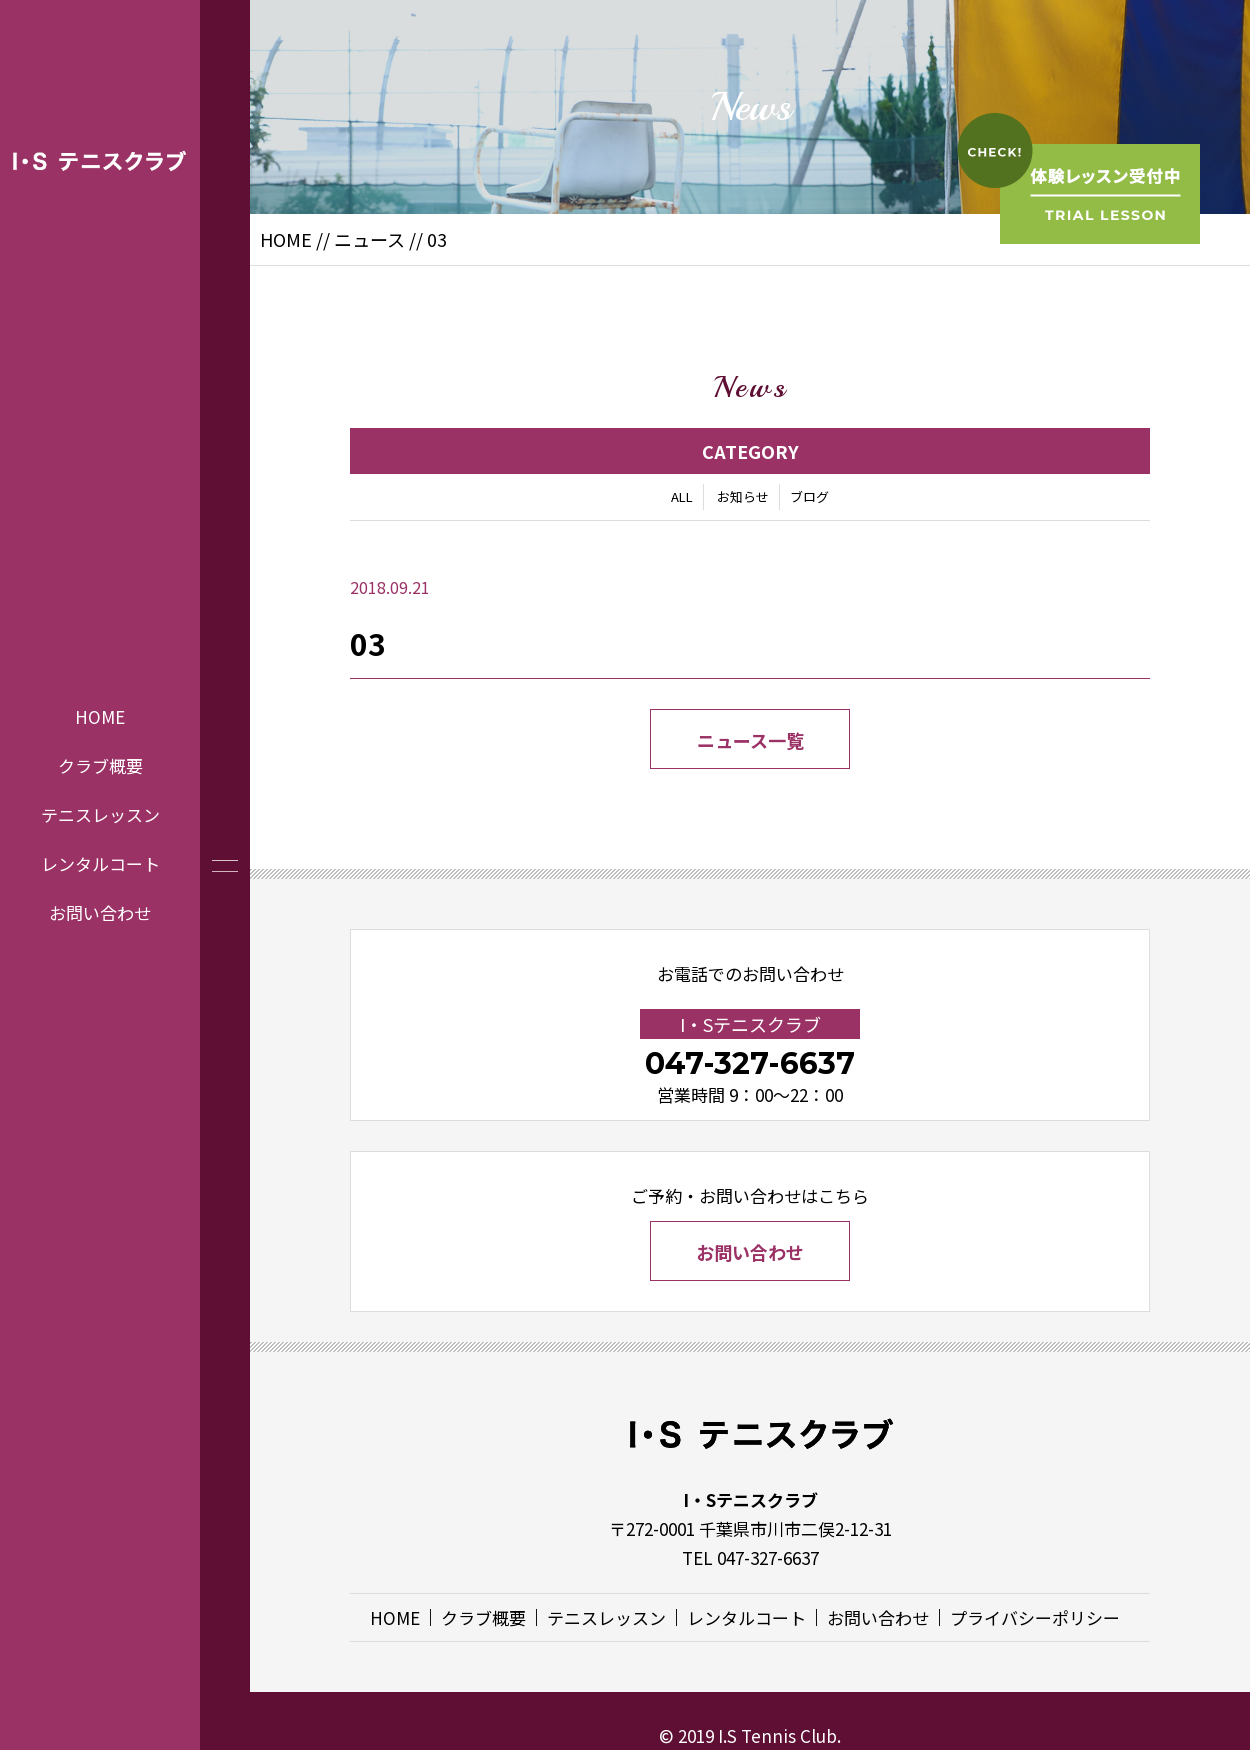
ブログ (809, 496)
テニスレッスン (100, 814)
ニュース (369, 239)
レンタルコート (100, 862)
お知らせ (743, 496)
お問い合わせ (100, 911)
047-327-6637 (750, 1063)
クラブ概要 (100, 765)
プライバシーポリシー (1035, 1617)
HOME (100, 716)
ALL (682, 496)
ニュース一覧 (750, 740)
